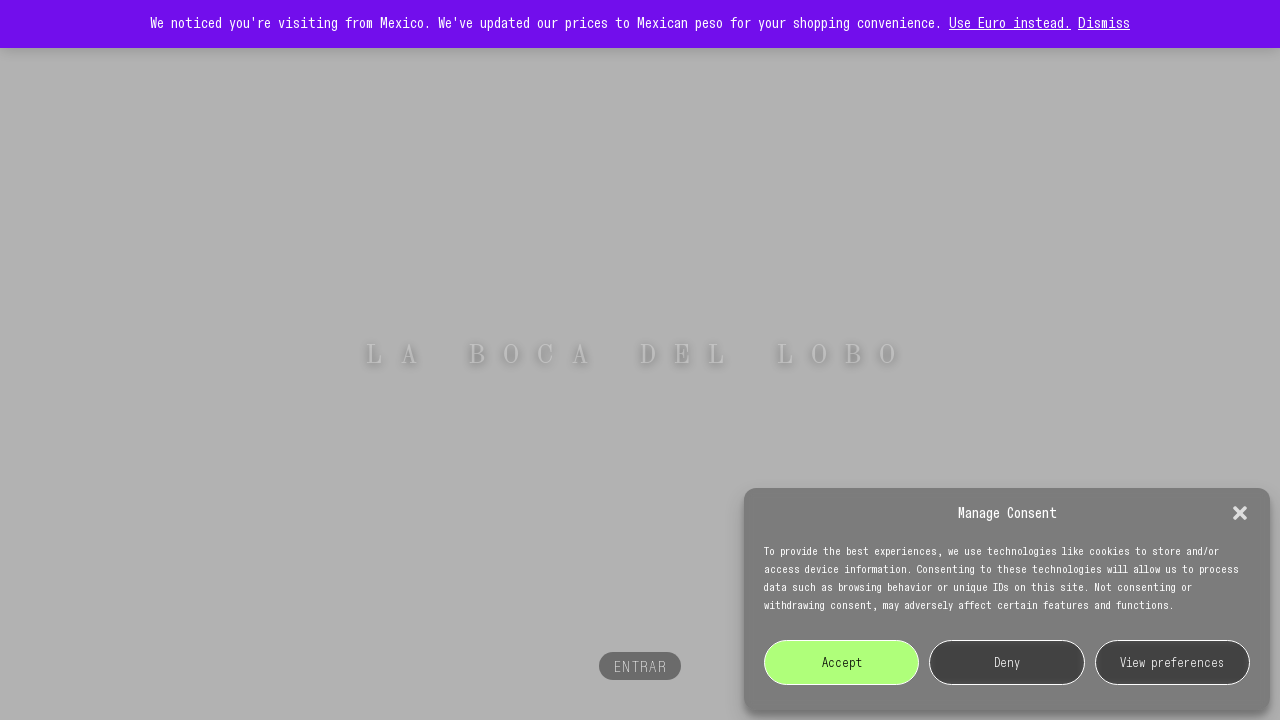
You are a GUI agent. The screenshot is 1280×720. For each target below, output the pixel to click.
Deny (1007, 663)
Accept (842, 663)
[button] (1240, 513)
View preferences (1172, 663)
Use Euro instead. (1010, 24)
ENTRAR (640, 668)
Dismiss (1104, 24)
